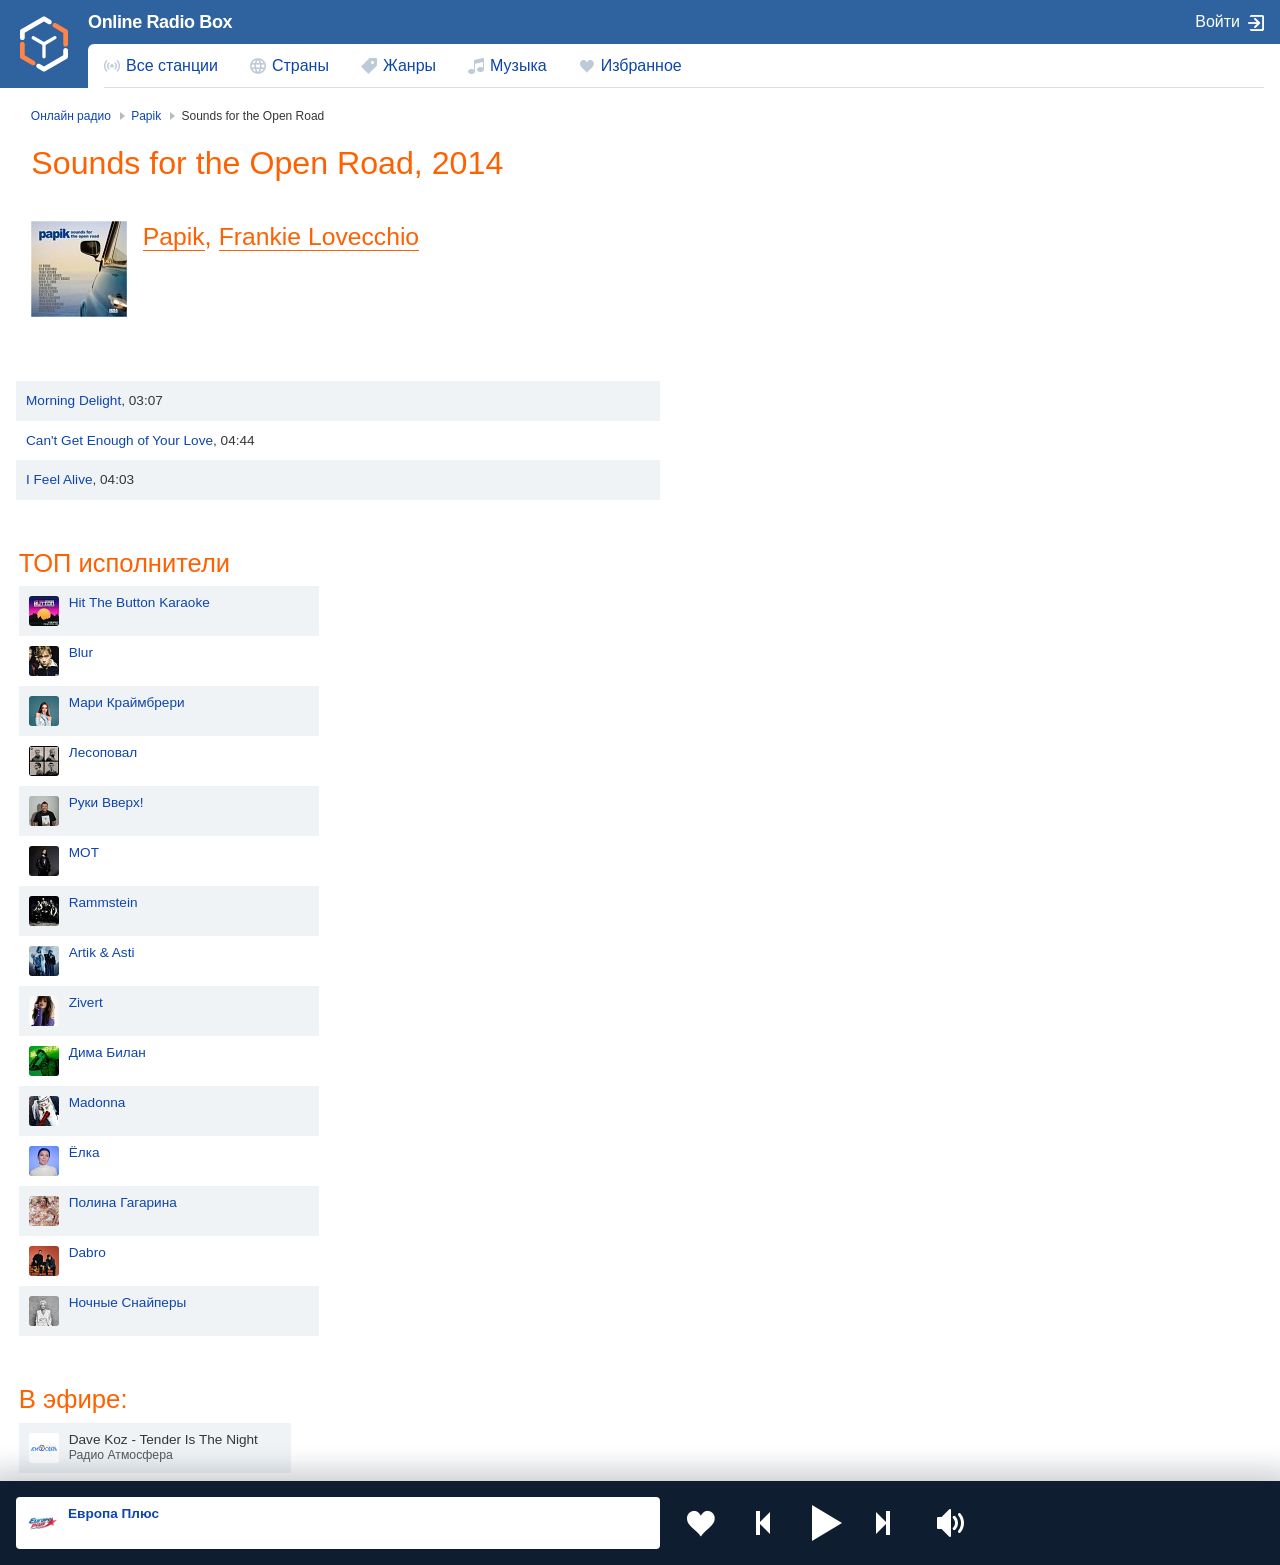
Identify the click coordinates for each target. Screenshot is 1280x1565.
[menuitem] (161, 66)
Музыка (518, 65)
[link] (44, 44)
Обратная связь (610, 1457)
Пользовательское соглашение (264, 1457)
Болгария (831, 1333)
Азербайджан (594, 1402)
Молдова (580, 1301)
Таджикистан (341, 1333)
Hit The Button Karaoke (796, 199)
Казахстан (834, 1301)
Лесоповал (760, 349)
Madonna (754, 699)
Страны (300, 65)
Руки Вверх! (763, 399)
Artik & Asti (759, 549)
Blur (738, 249)
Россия (73, 1301)
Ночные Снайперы (785, 899)
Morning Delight (73, 439)
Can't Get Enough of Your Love (119, 478)
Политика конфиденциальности (458, 1457)
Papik (176, 275)
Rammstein (760, 499)
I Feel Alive (59, 518)
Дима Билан (764, 649)
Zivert (743, 599)
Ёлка (741, 749)
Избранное (641, 65)
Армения (580, 1333)
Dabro (744, 849)
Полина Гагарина (780, 799)
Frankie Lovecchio (327, 275)
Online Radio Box (160, 22)
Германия (832, 1402)
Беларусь (80, 1402)
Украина (327, 1301)
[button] (826, 1523)
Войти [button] (1217, 21)
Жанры (409, 65)
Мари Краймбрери (784, 299)
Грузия (322, 1402)
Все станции (172, 65)
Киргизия (79, 1333)
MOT (741, 449)
